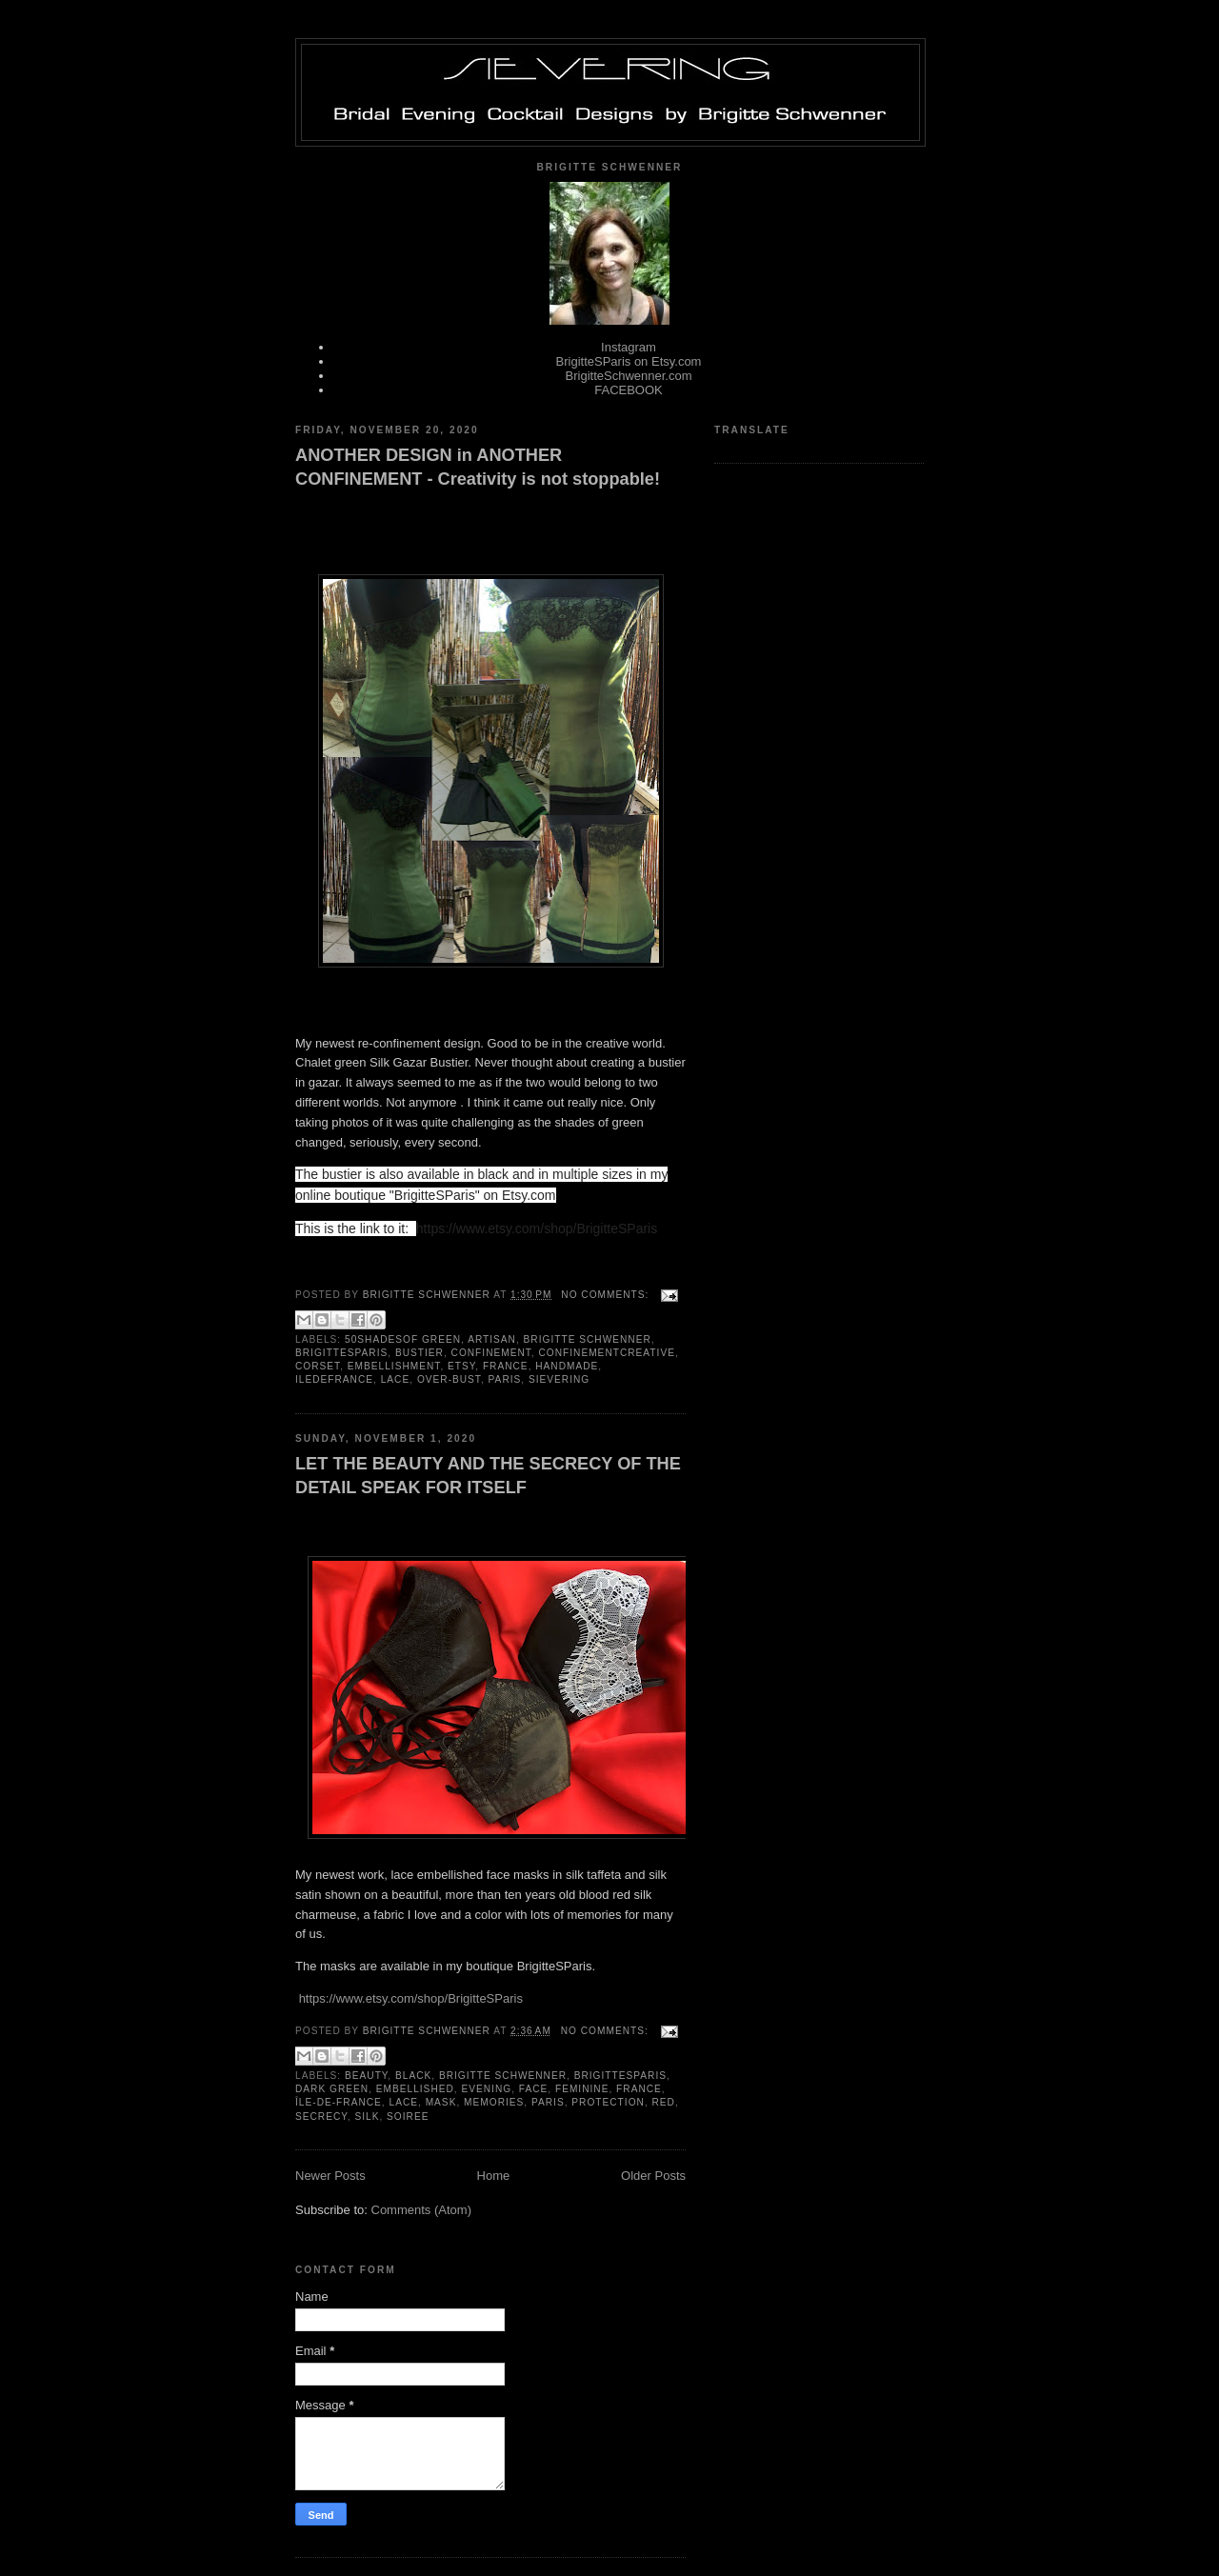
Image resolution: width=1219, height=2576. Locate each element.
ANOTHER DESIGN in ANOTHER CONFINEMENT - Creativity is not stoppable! (477, 467)
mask (441, 2102)
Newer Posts (330, 2175)
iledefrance (334, 1379)
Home (493, 2175)
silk (366, 2116)
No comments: (606, 1294)
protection (608, 2102)
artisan (492, 1339)
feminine (582, 2089)
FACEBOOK (628, 390)
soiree (408, 2116)
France (506, 1366)
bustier (419, 1353)
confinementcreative (607, 1353)
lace (395, 1379)
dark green (332, 2089)
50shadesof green (403, 1339)
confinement (491, 1353)
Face (534, 2089)
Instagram (628, 347)
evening (486, 2089)
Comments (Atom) (421, 2210)
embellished (415, 2089)
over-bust (449, 1379)
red (663, 2102)
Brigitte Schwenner (587, 1339)
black (413, 2075)
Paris (505, 1379)
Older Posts (653, 2175)
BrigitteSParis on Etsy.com (629, 361)
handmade (566, 1366)
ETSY (461, 1366)
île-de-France (338, 2102)
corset (317, 1366)
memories (494, 2102)
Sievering (559, 1379)
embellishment (394, 1366)
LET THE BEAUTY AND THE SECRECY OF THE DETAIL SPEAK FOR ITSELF (488, 1475)
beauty (366, 2075)
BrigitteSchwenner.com (629, 376)
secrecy (321, 2116)
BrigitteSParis (341, 1353)
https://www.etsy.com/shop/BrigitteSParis (411, 1998)
